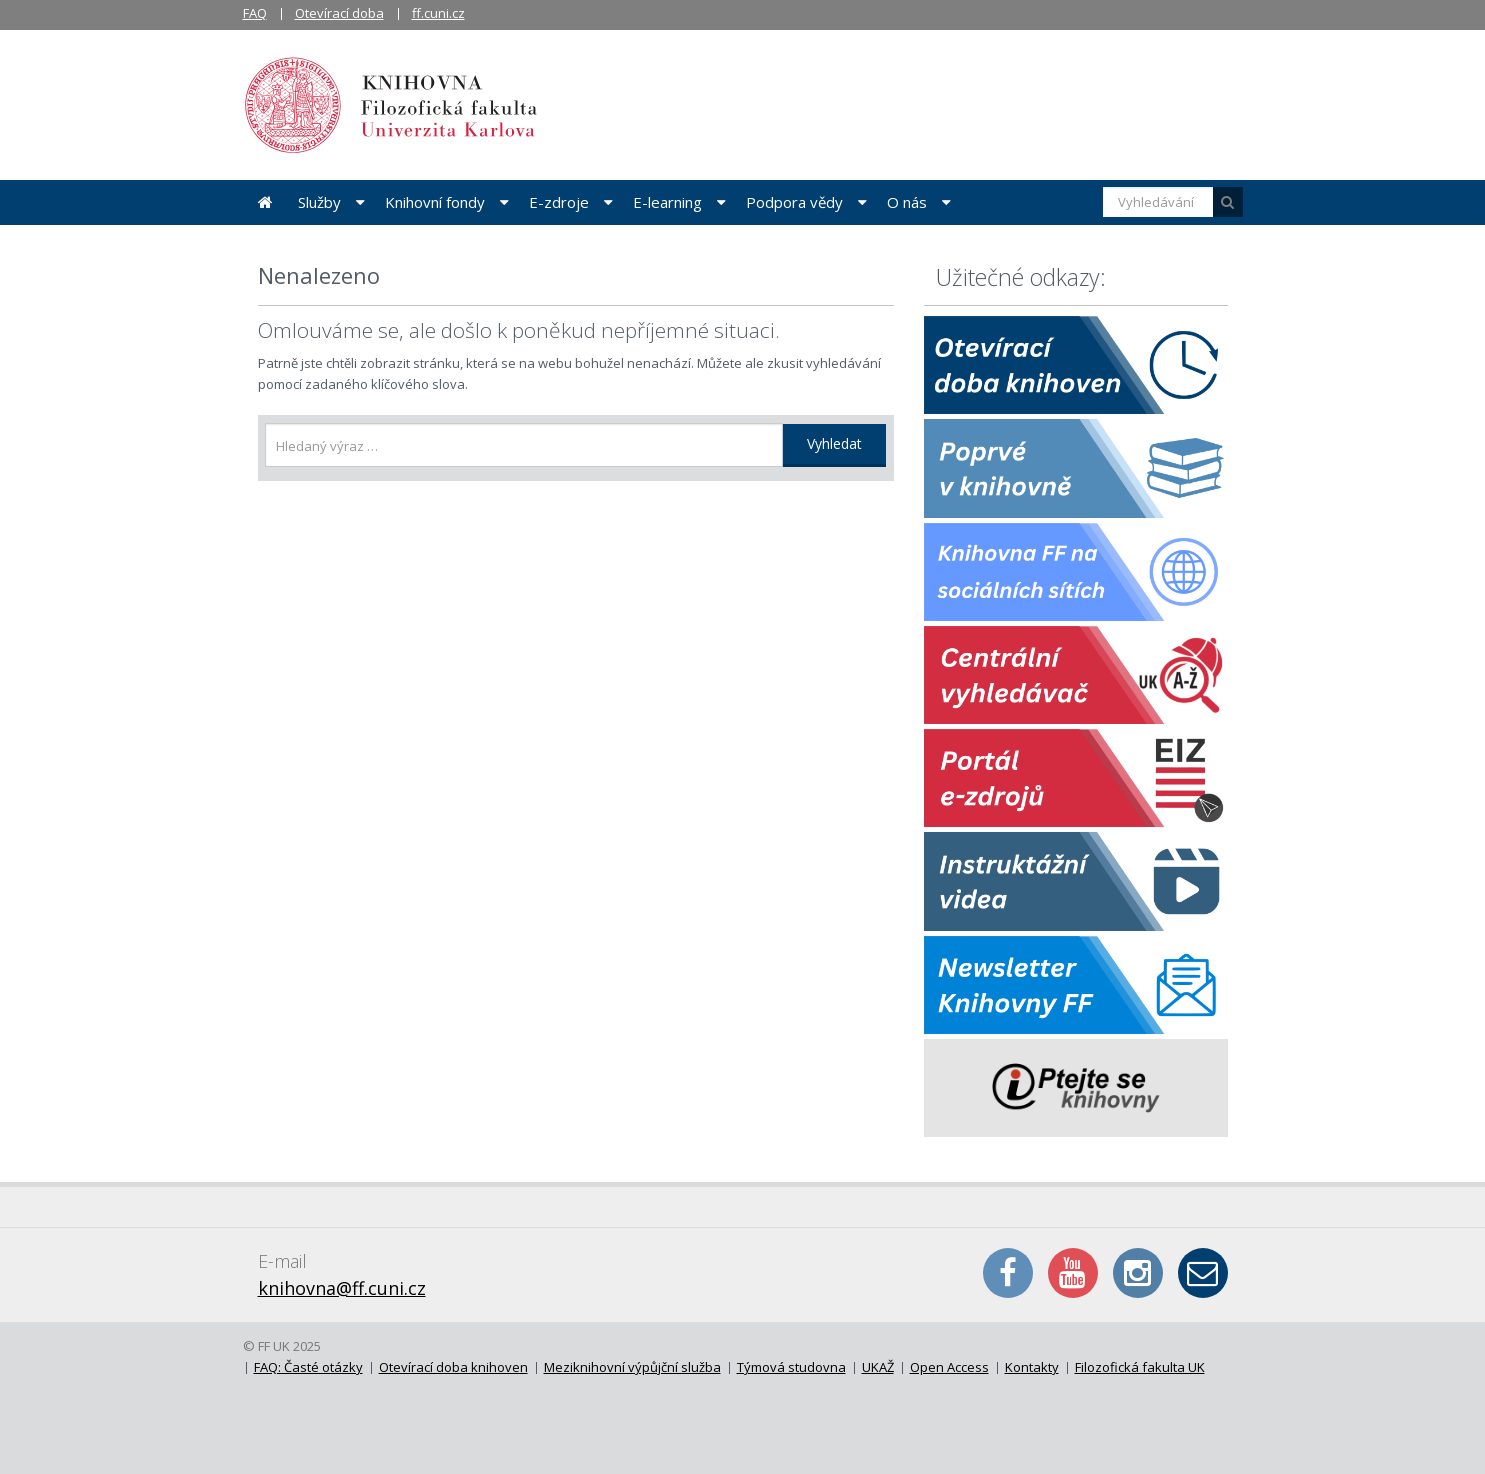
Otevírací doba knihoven (453, 1367)
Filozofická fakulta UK (1140, 1367)
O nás (907, 202)
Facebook (1008, 1273)
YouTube (1073, 1273)
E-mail (1203, 1273)
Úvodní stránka (265, 202)
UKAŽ (878, 1367)
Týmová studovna (791, 1367)
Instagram (1138, 1273)
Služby (319, 202)
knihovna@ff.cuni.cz (342, 1288)
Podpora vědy (794, 202)
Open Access (949, 1367)
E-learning (667, 202)
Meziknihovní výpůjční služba (632, 1367)
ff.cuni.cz (438, 13)
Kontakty (1032, 1367)
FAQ (255, 13)
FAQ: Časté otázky (308, 1367)
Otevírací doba (339, 13)
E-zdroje (559, 202)
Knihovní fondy (435, 202)
